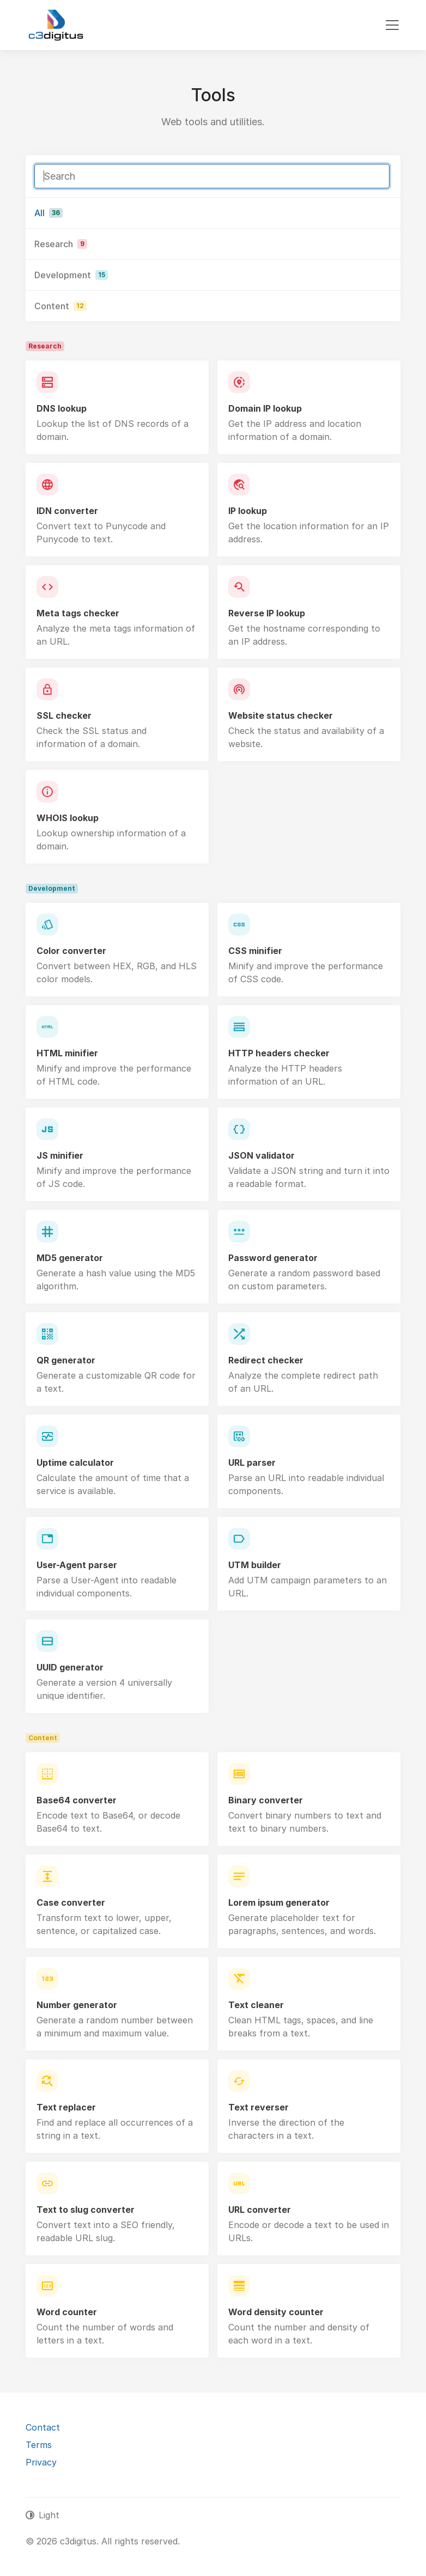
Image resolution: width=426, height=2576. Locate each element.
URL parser (252, 1462)
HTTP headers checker (279, 1053)
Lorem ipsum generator (279, 1902)
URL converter (259, 2209)
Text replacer (66, 2107)
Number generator (76, 2004)
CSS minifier (255, 950)
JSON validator (261, 1155)
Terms (39, 2444)
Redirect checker (265, 1360)
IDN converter (67, 510)
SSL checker (64, 715)
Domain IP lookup (265, 408)
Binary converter (265, 1800)
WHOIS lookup (67, 817)
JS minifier (59, 1155)
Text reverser (258, 2107)
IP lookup (247, 510)
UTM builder (254, 1564)
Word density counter (276, 2311)
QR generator (65, 1360)
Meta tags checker (77, 613)
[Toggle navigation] (392, 25)
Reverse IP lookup (266, 613)
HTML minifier (67, 1053)
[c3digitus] (56, 25)
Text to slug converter (85, 2209)
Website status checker (280, 715)
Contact (43, 2427)
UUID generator (70, 1667)
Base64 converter (76, 1800)
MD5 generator (69, 1257)
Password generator (273, 1257)
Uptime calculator (75, 1462)
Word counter (66, 2311)
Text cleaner (256, 2004)
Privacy (41, 2462)
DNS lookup (61, 408)
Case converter (70, 1902)
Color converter (71, 950)
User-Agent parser (76, 1564)
